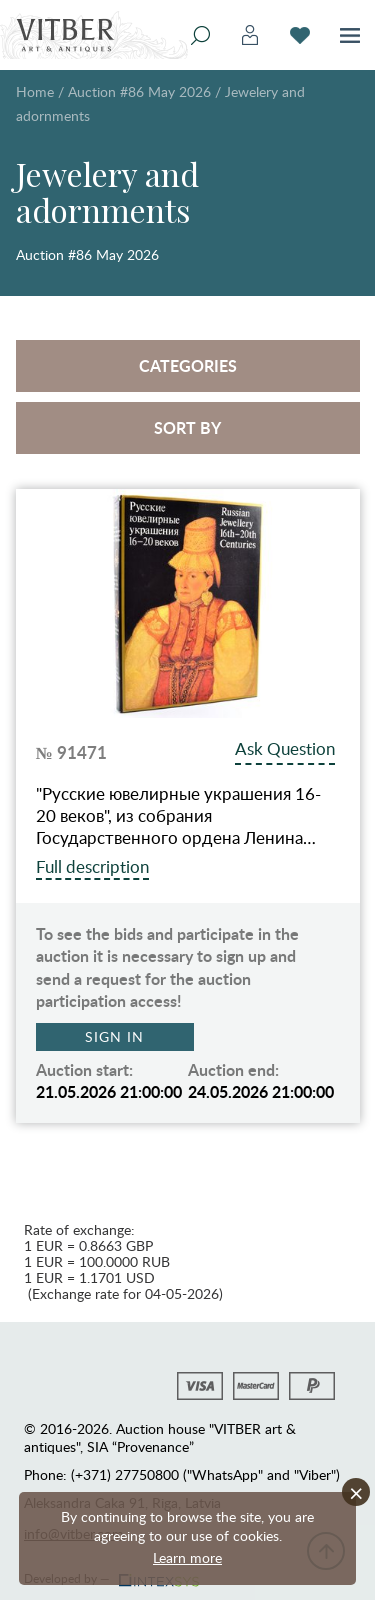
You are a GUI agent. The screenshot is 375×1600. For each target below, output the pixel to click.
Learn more (187, 1557)
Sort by (187, 427)
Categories (188, 365)
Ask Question (285, 748)
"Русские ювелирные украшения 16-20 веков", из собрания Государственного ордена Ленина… (178, 816)
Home (35, 91)
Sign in (114, 1036)
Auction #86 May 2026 (139, 91)
